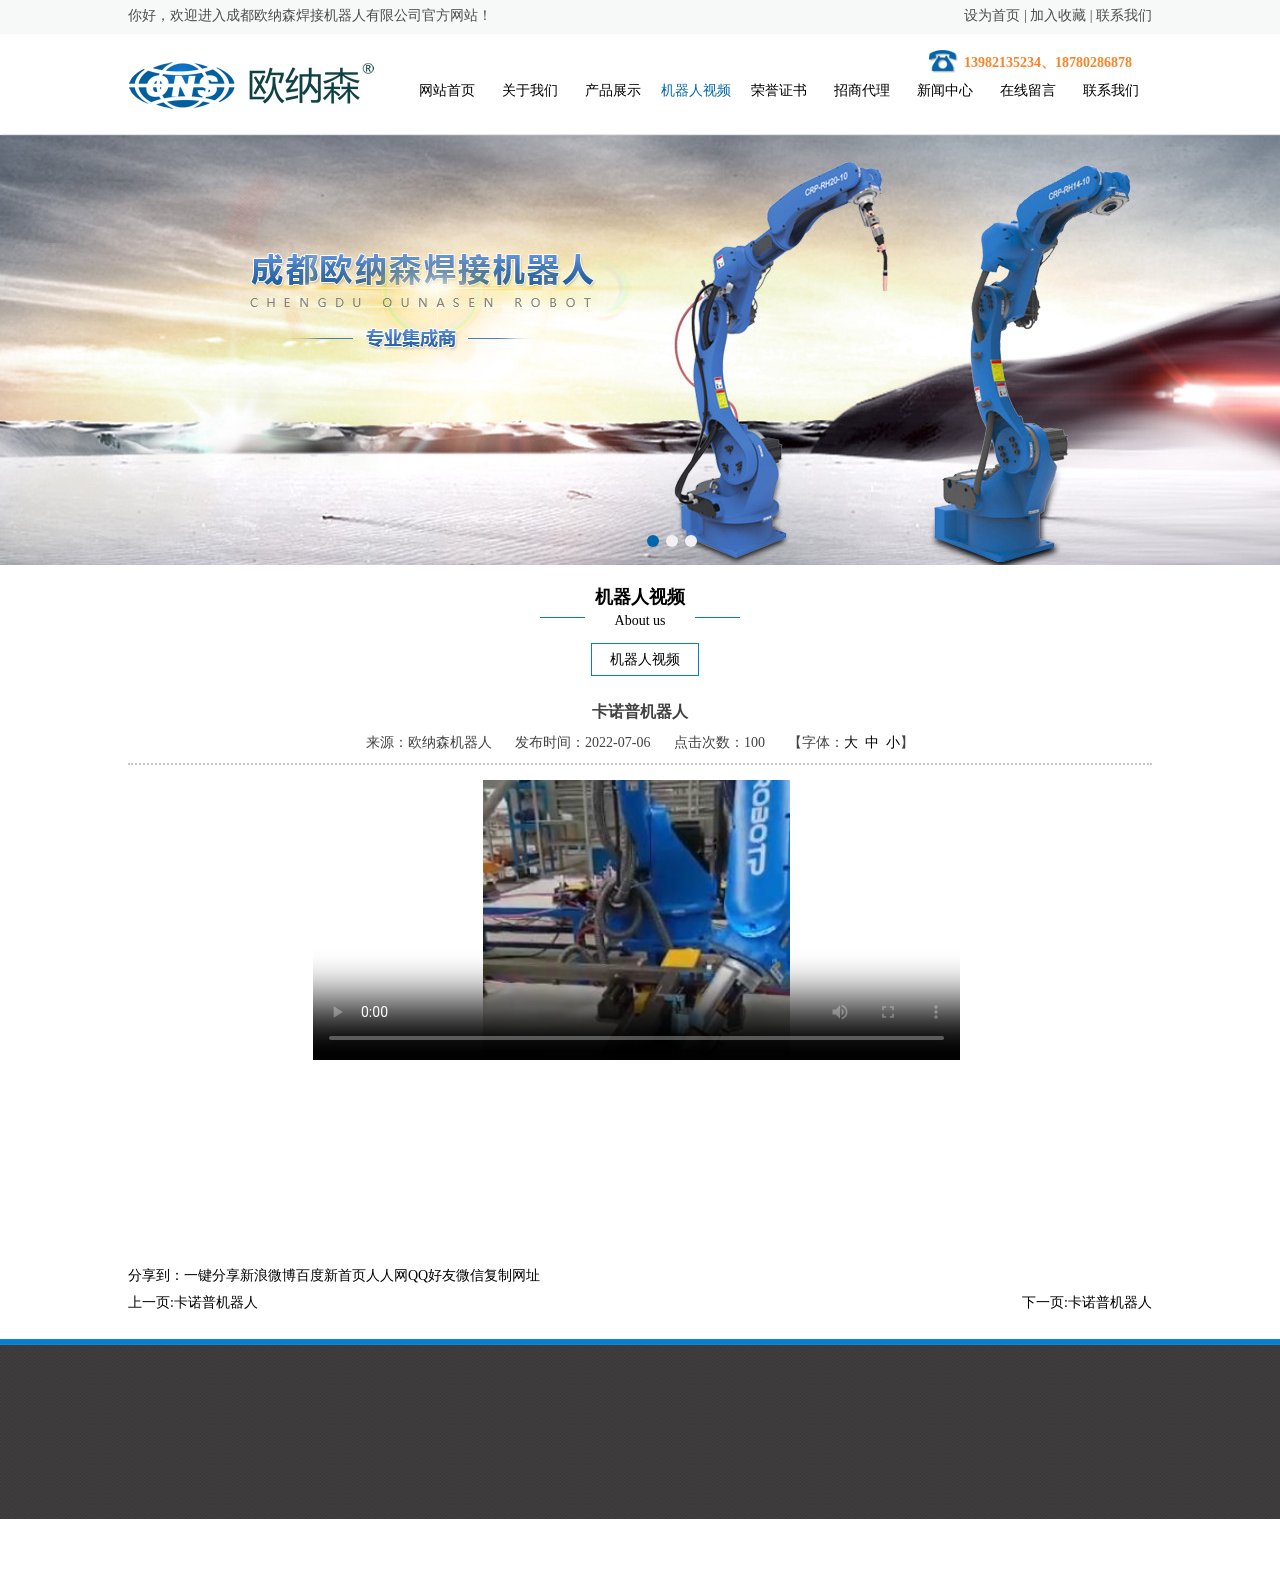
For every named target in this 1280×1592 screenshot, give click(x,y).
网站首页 (447, 90)
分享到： (156, 1275)
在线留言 (1028, 90)
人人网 (387, 1275)
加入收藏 (1058, 15)
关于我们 (530, 90)
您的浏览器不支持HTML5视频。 (636, 920)
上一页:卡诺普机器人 (193, 1302)
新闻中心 (945, 90)
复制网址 (512, 1275)
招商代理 (862, 90)
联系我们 (1124, 15)
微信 (470, 1275)
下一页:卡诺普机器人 (1087, 1302)
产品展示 (613, 90)
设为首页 (992, 15)
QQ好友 (432, 1275)
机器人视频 (696, 90)
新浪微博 (268, 1275)
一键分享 (212, 1275)
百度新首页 (331, 1275)
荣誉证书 (779, 90)
